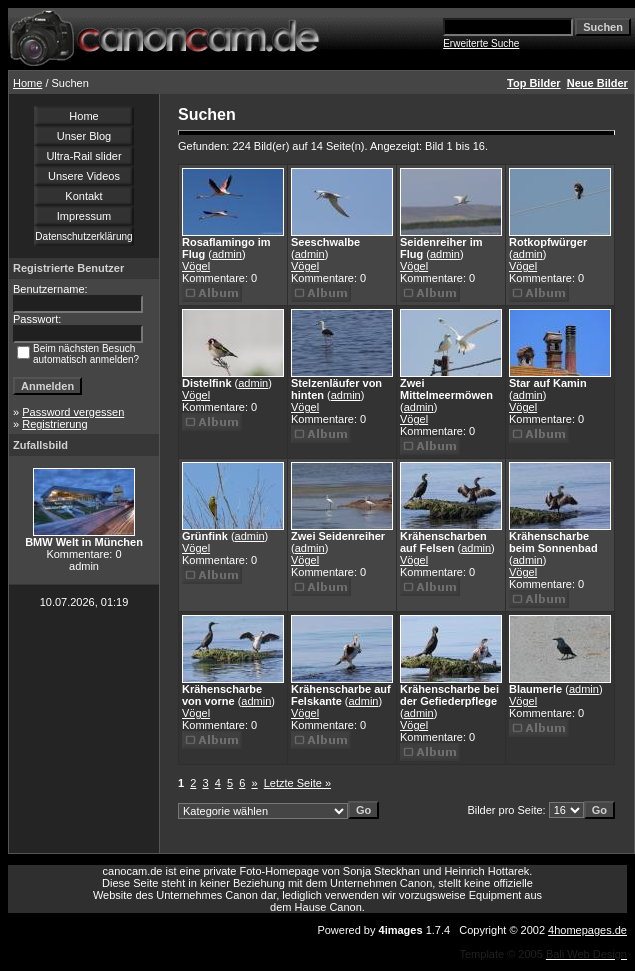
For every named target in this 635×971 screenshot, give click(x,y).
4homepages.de (587, 930)
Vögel (196, 266)
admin (227, 254)
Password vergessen (73, 412)
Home (27, 83)
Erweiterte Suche (481, 43)
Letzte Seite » (297, 783)
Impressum (84, 216)
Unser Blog (84, 136)
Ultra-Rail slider (83, 156)
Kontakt (83, 196)
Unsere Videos (84, 176)
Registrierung (54, 424)
